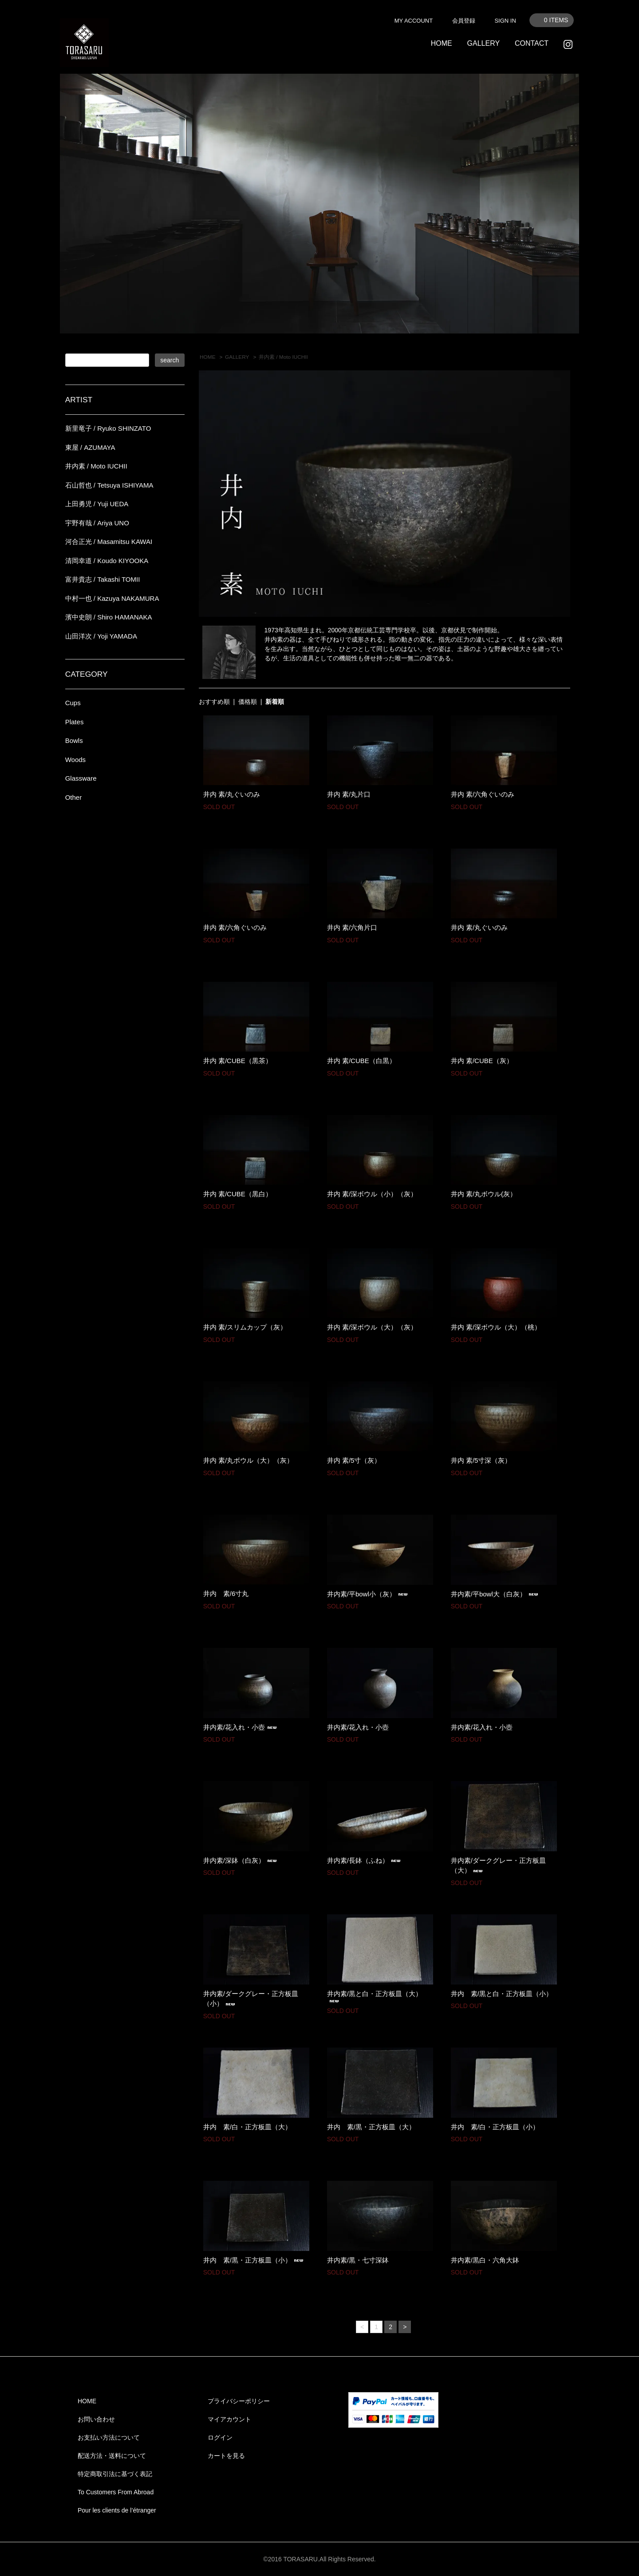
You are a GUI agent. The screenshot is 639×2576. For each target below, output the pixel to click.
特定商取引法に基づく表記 (115, 2473)
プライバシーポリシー (239, 2401)
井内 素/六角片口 (352, 927)
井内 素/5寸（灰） (354, 1460)
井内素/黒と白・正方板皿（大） (374, 1997)
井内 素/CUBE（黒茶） (237, 1060)
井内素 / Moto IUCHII (283, 357)
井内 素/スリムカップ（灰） (245, 1327)
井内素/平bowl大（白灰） (495, 1594)
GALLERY (483, 43)
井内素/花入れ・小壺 (241, 1727)
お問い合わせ (96, 2419)
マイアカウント (229, 2419)
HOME (441, 43)
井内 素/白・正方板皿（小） (495, 2127)
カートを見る (226, 2455)
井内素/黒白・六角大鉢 (485, 2260)
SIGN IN (505, 20)
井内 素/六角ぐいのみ (482, 794)
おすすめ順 (214, 701)
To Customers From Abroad (116, 2492)
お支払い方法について (109, 2437)
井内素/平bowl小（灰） (368, 1594)
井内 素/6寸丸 (226, 1593)
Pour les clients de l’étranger (117, 2510)
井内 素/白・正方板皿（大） (247, 2127)
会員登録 (463, 20)
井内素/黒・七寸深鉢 (358, 2260)
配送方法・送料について (112, 2455)
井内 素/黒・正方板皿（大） (371, 2127)
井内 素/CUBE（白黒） (361, 1060)
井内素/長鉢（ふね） (365, 1860)
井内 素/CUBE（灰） (482, 1060)
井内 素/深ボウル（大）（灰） (372, 1327)
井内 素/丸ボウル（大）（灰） (248, 1460)
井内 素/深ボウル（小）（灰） (372, 1194)
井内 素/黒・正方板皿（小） (254, 2260)
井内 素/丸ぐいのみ (231, 794)
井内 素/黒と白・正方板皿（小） (501, 1993)
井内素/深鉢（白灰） (241, 1860)
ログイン (220, 2437)
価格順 (247, 701)
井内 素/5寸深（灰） (481, 1460)
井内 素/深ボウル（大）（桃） (496, 1327)
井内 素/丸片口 (349, 794)
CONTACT (531, 43)
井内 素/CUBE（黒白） (237, 1194)
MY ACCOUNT (413, 20)
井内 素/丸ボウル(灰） (484, 1194)
